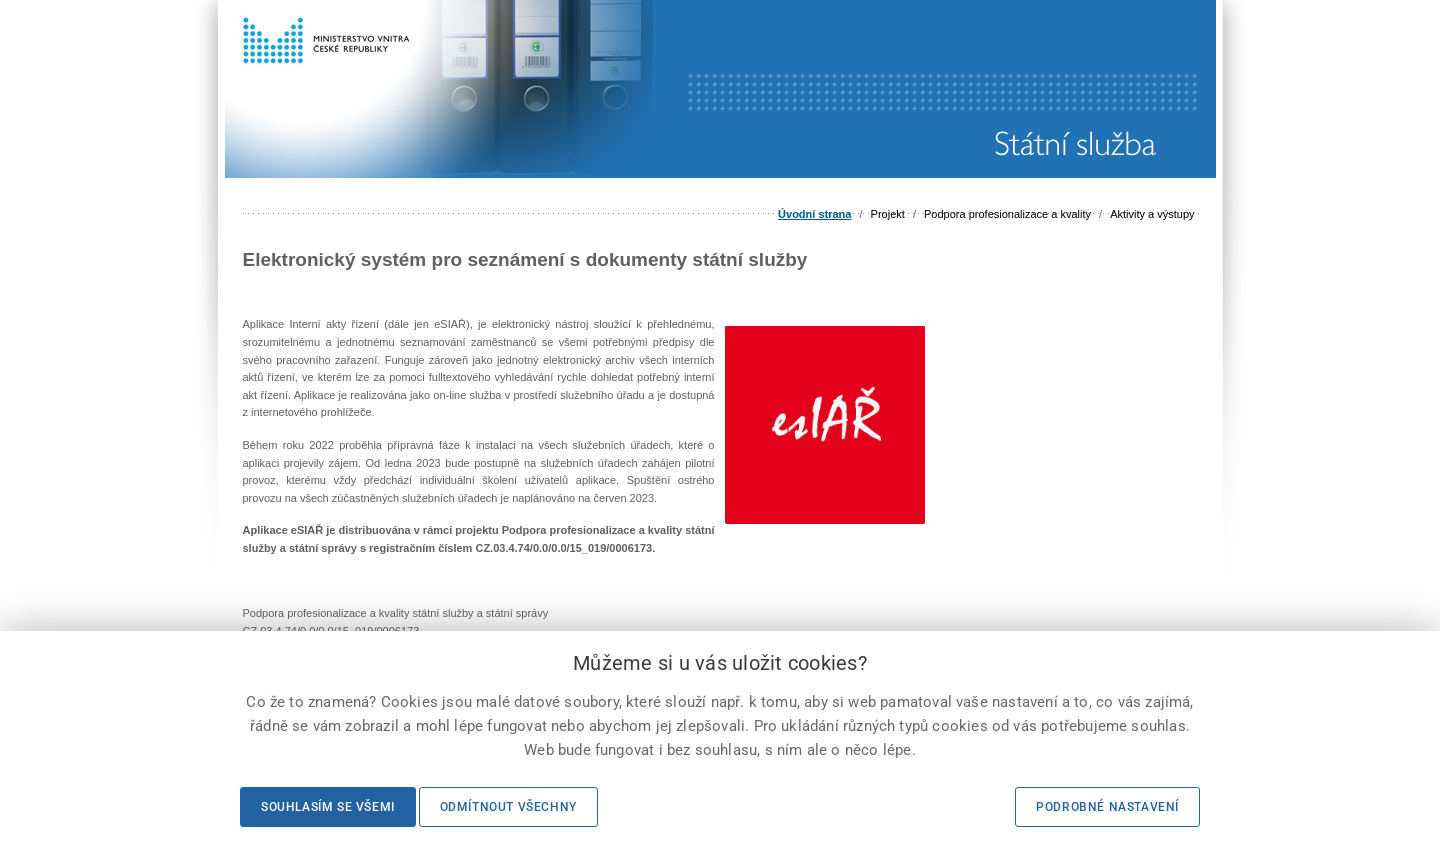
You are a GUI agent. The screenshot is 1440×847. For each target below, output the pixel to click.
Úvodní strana (814, 214)
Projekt (888, 214)
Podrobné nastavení (1107, 807)
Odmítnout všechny (508, 807)
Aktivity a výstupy (1152, 214)
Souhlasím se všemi (328, 807)
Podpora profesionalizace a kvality (1007, 214)
